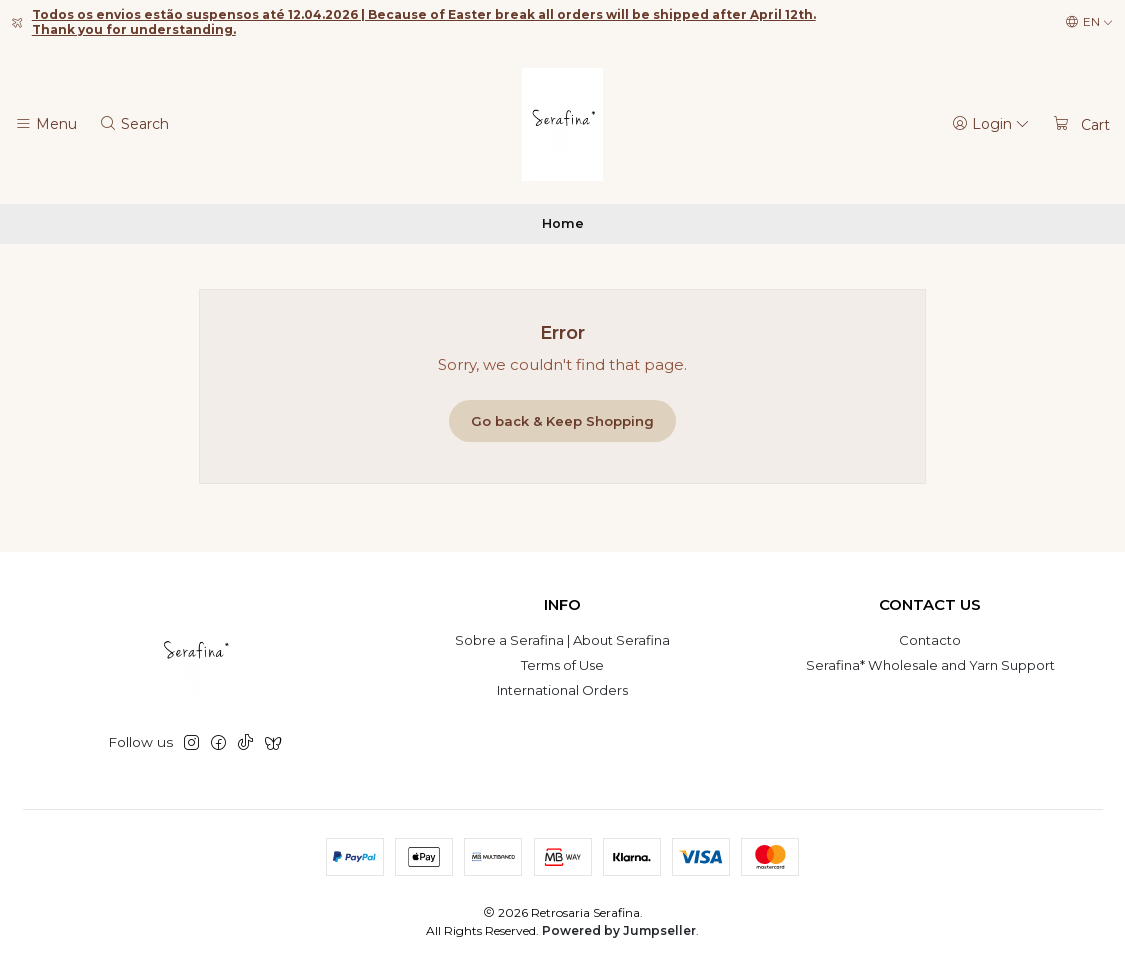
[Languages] (1089, 22)
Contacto (930, 640)
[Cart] (1081, 124)
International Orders (562, 690)
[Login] (991, 124)
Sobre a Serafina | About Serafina (562, 640)
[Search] (134, 124)
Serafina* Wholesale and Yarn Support (930, 665)
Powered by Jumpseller (619, 930)
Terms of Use (562, 665)
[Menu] (46, 124)
